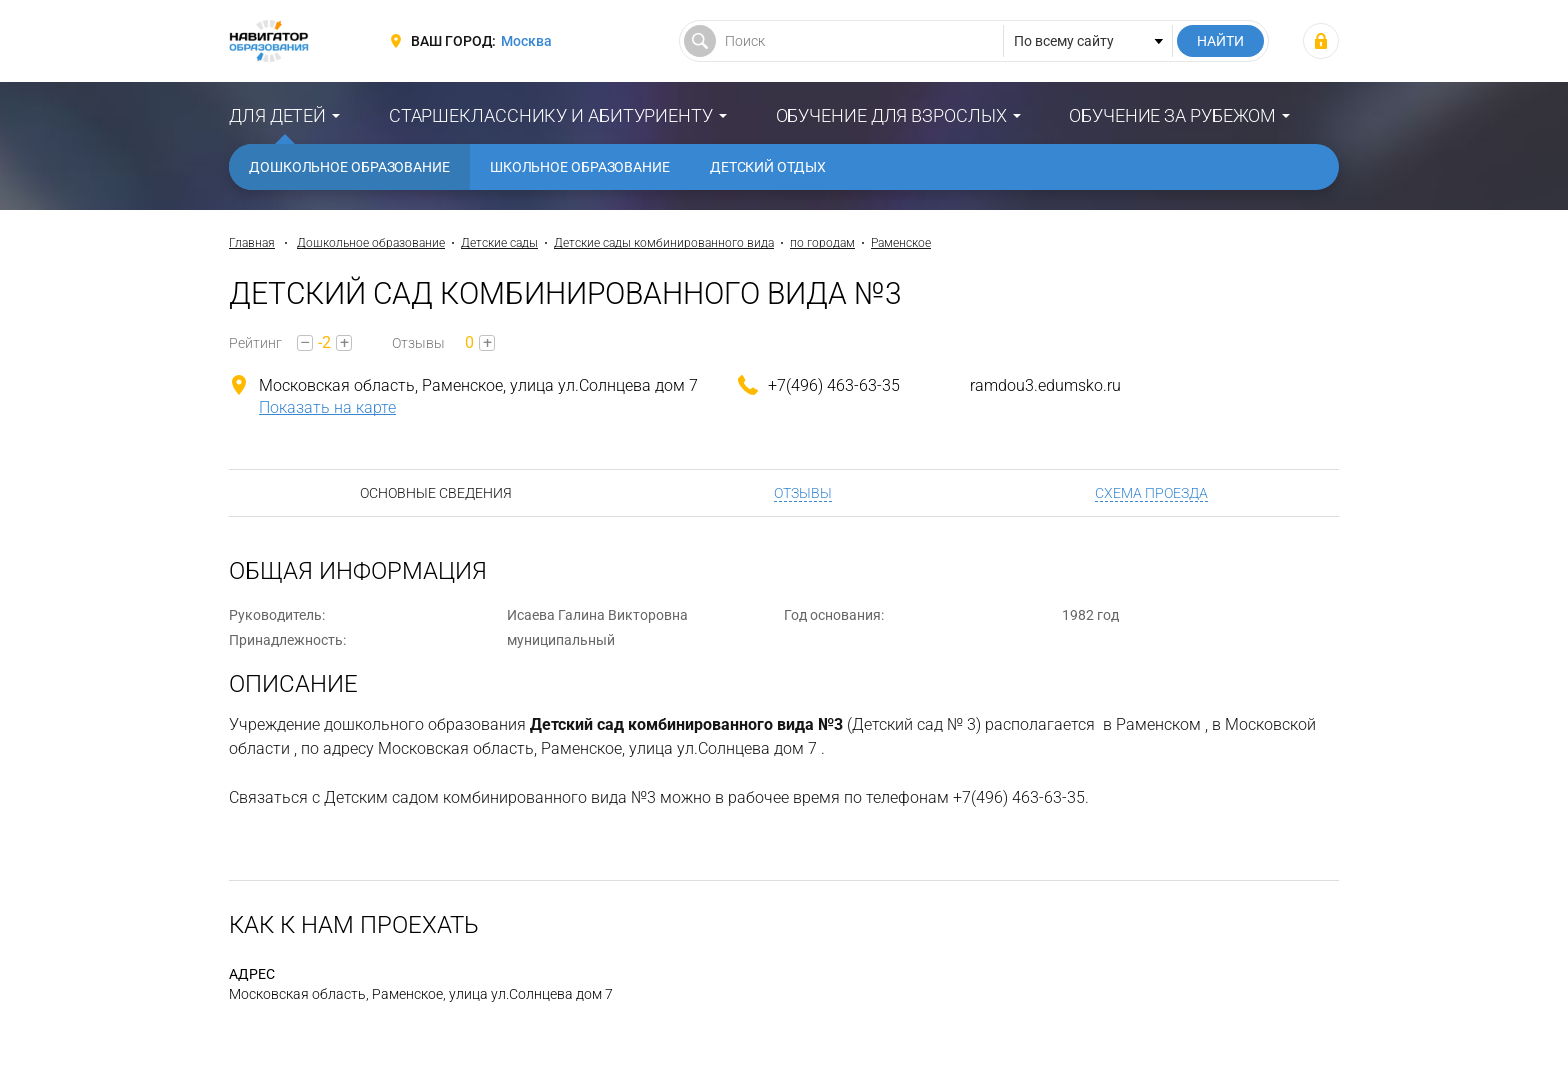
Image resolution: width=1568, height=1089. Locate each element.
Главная (252, 243)
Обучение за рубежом (1172, 115)
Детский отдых (768, 167)
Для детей (277, 115)
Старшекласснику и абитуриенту (551, 115)
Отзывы (803, 493)
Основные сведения (436, 493)
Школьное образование (580, 167)
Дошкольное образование (349, 167)
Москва (526, 41)
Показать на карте (327, 407)
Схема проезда (1151, 493)
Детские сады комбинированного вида (664, 243)
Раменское (901, 243)
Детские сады (499, 243)
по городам (822, 243)
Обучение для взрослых (891, 115)
